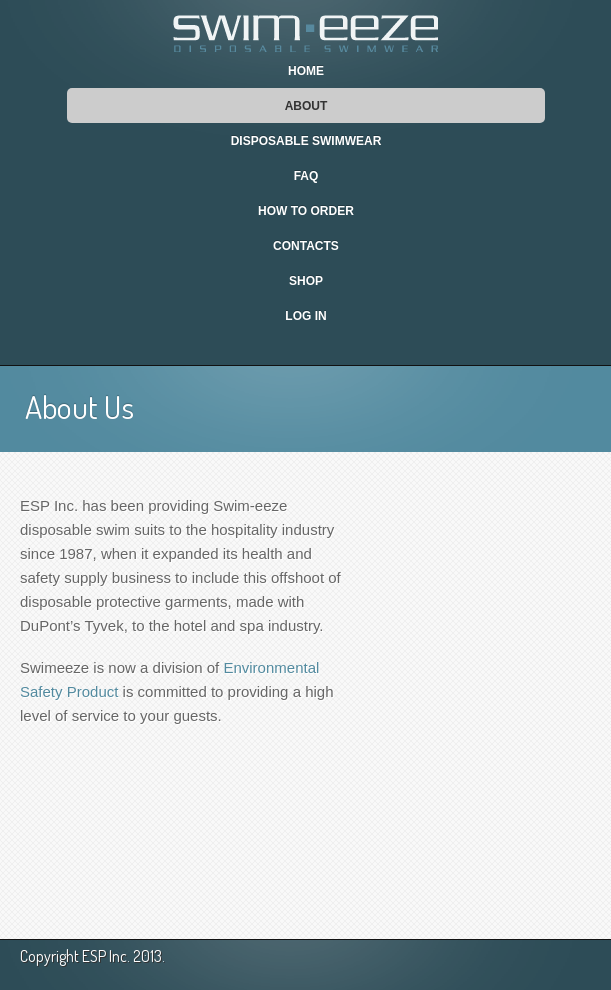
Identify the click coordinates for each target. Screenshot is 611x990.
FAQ (306, 176)
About (306, 106)
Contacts (306, 246)
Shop (306, 281)
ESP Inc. (106, 956)
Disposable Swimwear (306, 141)
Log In (305, 316)
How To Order (306, 211)
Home (306, 71)
